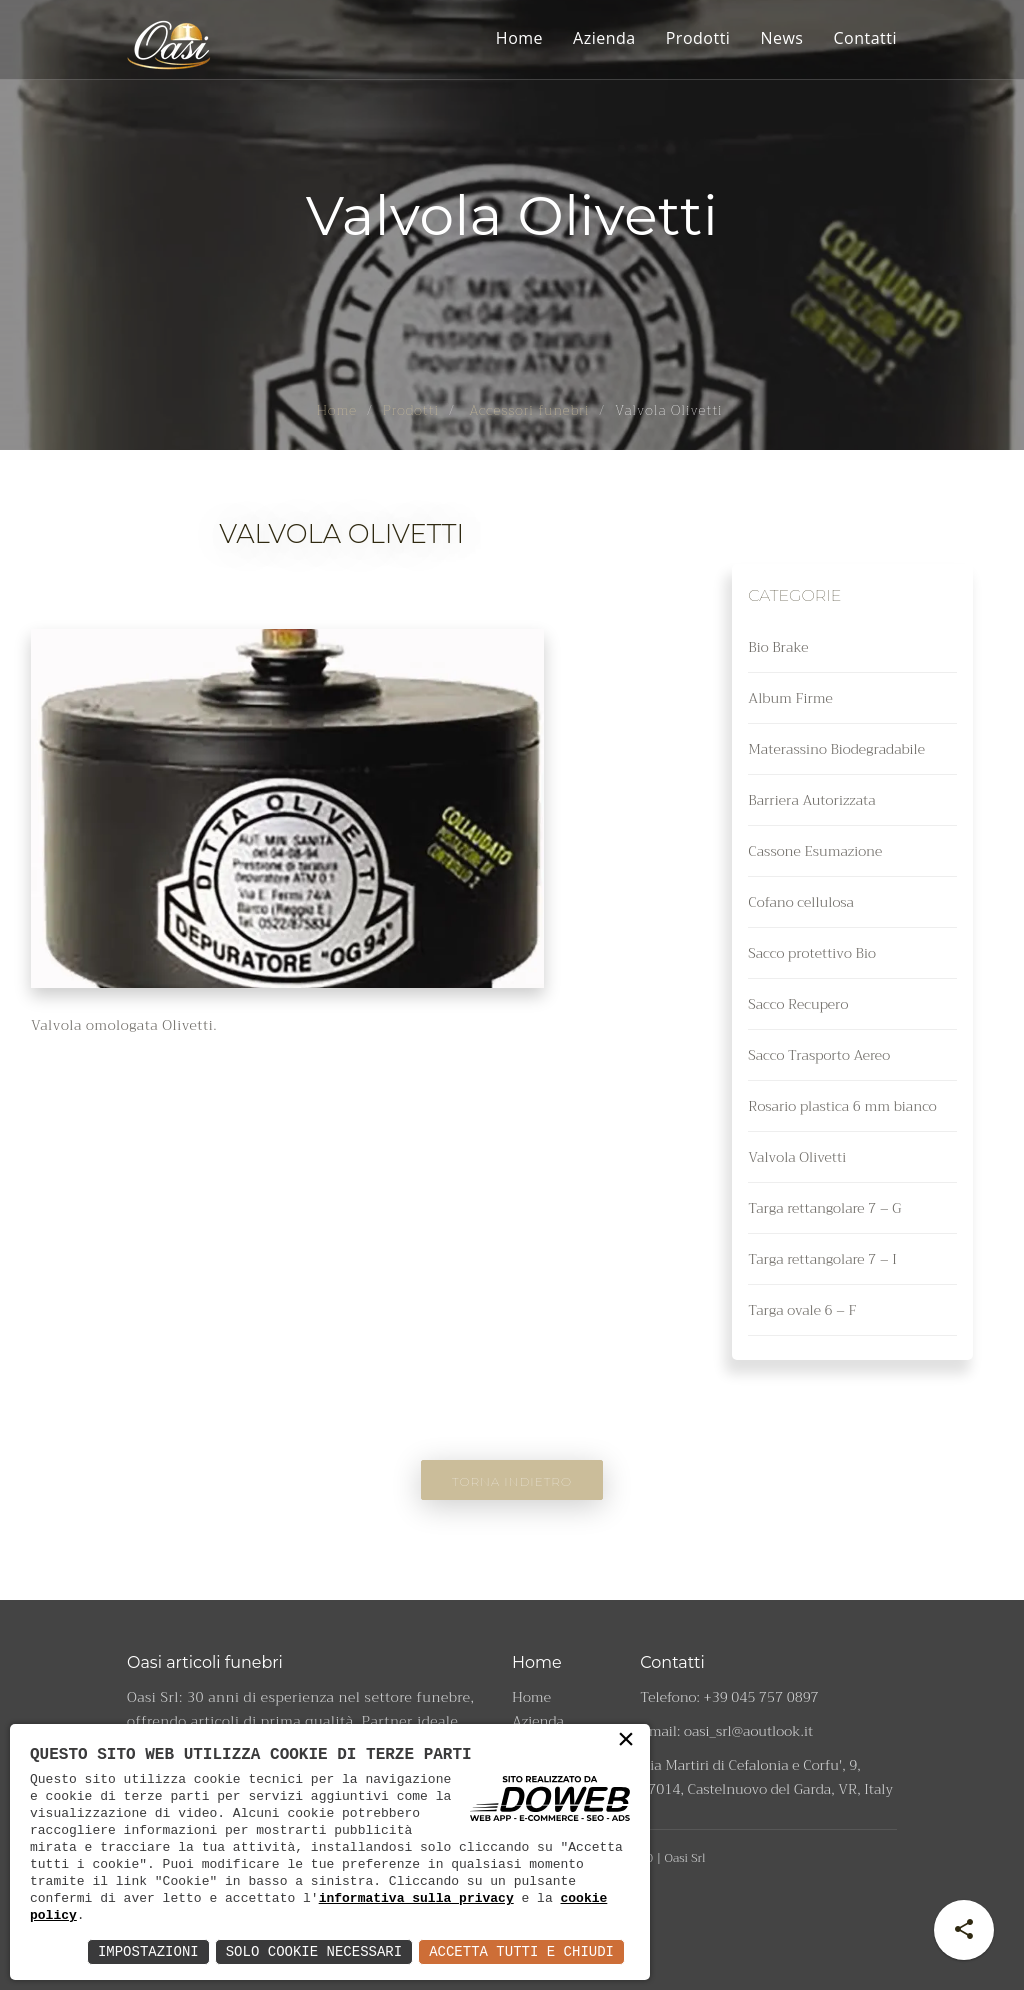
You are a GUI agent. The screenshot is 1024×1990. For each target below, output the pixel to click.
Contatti (865, 38)
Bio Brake (778, 647)
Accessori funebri (527, 410)
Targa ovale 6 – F (802, 1310)
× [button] (626, 1744)
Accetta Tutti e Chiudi (521, 1951)
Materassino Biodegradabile (836, 749)
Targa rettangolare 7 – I (822, 1259)
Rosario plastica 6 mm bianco (842, 1106)
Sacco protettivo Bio (811, 953)
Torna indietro (512, 1481)
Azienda (604, 38)
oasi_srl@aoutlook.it (748, 1731)
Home (519, 38)
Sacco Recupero (798, 1004)
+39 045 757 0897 (761, 1697)
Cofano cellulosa (801, 902)
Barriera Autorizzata (811, 800)
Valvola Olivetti (797, 1157)
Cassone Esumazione (815, 851)
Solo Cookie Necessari (314, 1951)
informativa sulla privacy (416, 1898)
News (781, 38)
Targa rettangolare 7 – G (824, 1208)
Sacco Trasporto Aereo (819, 1055)
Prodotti (698, 38)
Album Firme (790, 698)
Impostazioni (148, 1951)
